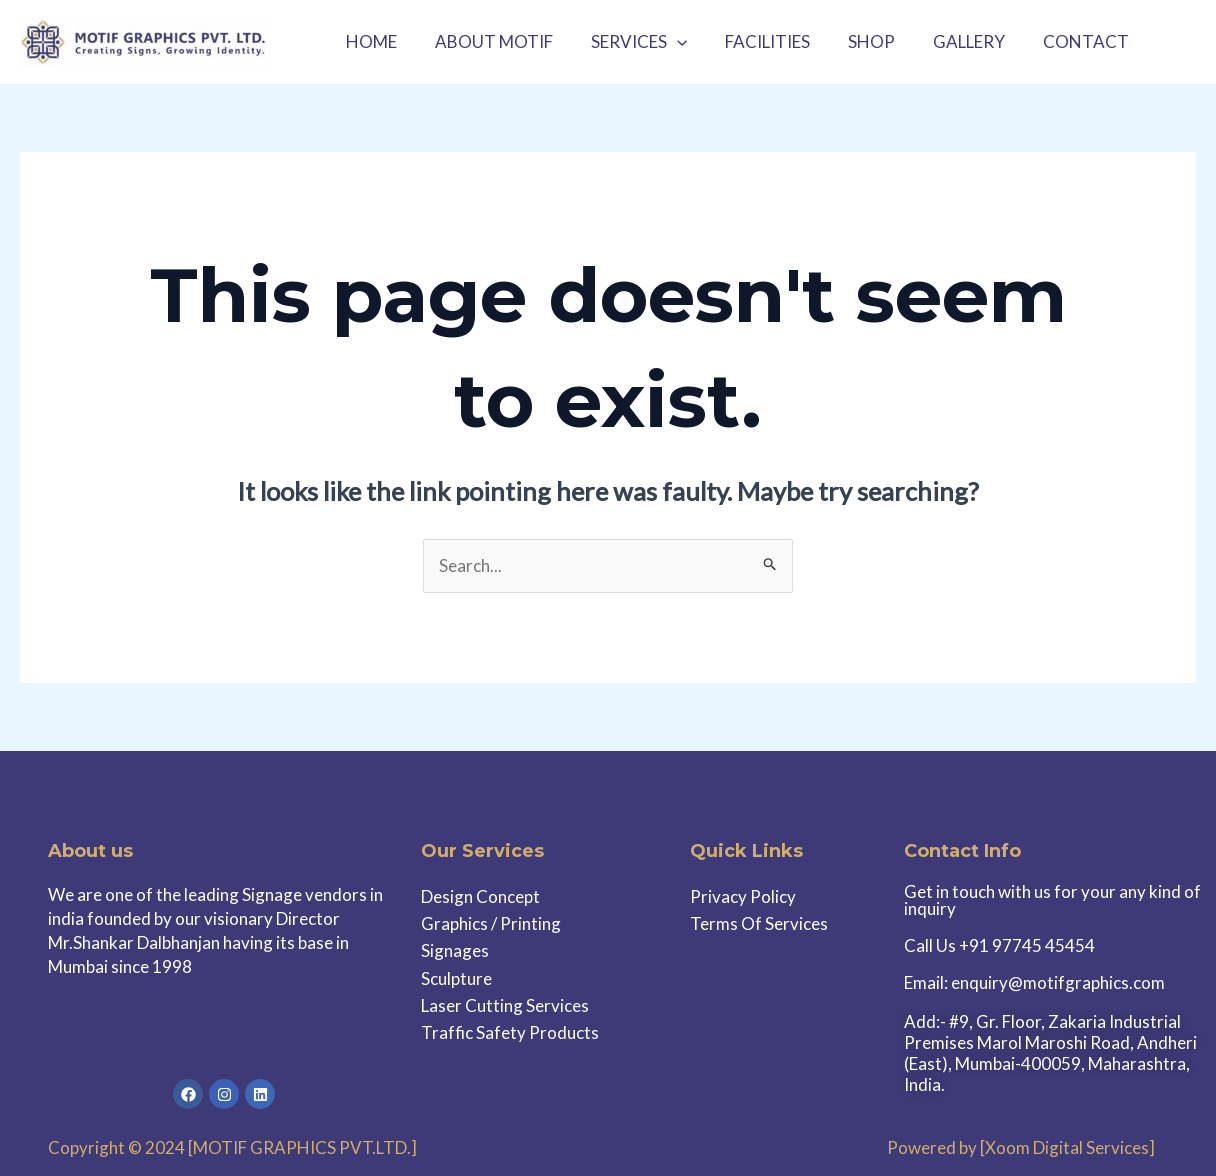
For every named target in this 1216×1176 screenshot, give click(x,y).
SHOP (853, 41)
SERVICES (629, 42)
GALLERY (947, 41)
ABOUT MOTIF (488, 41)
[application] (667, 42)
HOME (369, 41)
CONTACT (1060, 41)
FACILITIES (753, 41)
